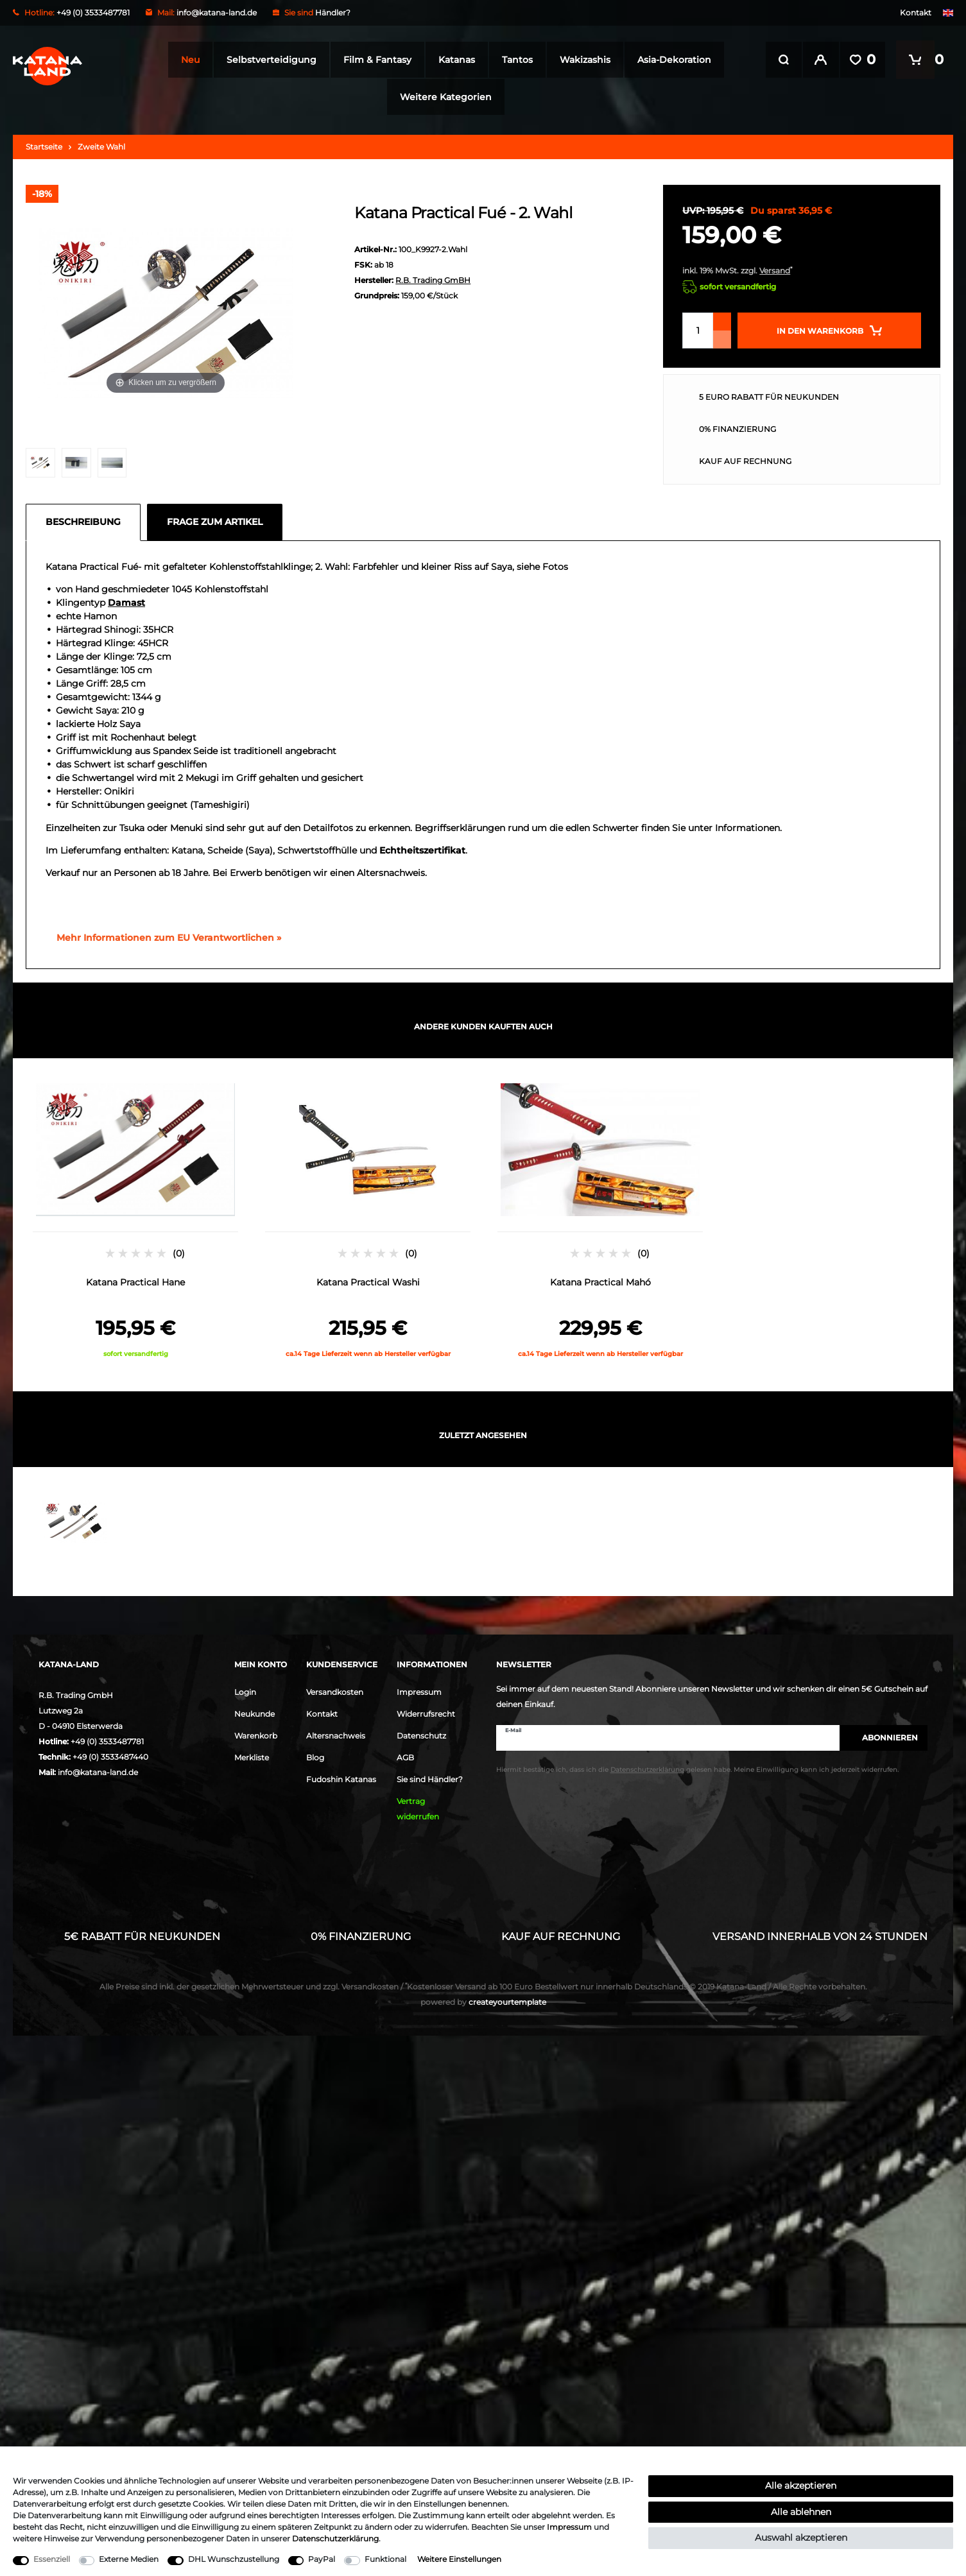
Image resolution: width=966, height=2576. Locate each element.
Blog (315, 1757)
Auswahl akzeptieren (801, 2537)
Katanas (453, 59)
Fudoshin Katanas (341, 1779)
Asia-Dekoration (670, 59)
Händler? (332, 12)
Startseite (44, 146)
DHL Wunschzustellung (233, 2559)
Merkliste (251, 1757)
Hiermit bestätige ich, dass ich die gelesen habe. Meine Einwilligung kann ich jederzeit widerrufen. (697, 1769)
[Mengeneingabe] (697, 330)
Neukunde (254, 1714)
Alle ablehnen (801, 2512)
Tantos (513, 59)
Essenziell (51, 2559)
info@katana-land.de (217, 12)
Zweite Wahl (101, 146)
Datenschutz (421, 1735)
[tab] (86, 522)
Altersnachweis (335, 1735)
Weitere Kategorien (442, 97)
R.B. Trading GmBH (432, 280)
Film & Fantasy (374, 59)
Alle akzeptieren (800, 2485)
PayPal (321, 2559)
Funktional (385, 2559)
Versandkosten (334, 1692)
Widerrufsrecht (426, 1714)
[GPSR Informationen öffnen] (164, 938)
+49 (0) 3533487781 (107, 1741)
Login (245, 1692)
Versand (774, 270)
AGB (405, 1757)
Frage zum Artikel (215, 522)
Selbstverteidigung (268, 59)
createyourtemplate (483, 2002)
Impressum (419, 1692)
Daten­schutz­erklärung (335, 2538)
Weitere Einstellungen (459, 2559)
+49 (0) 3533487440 (110, 1757)
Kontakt (915, 12)
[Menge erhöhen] (722, 322)
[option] (135, 1218)
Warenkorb (255, 1735)
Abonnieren (883, 1737)
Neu (186, 59)
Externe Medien (129, 2559)
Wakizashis (581, 59)
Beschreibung (83, 522)
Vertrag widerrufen (418, 1808)
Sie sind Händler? (430, 1779)
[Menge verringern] (722, 339)
